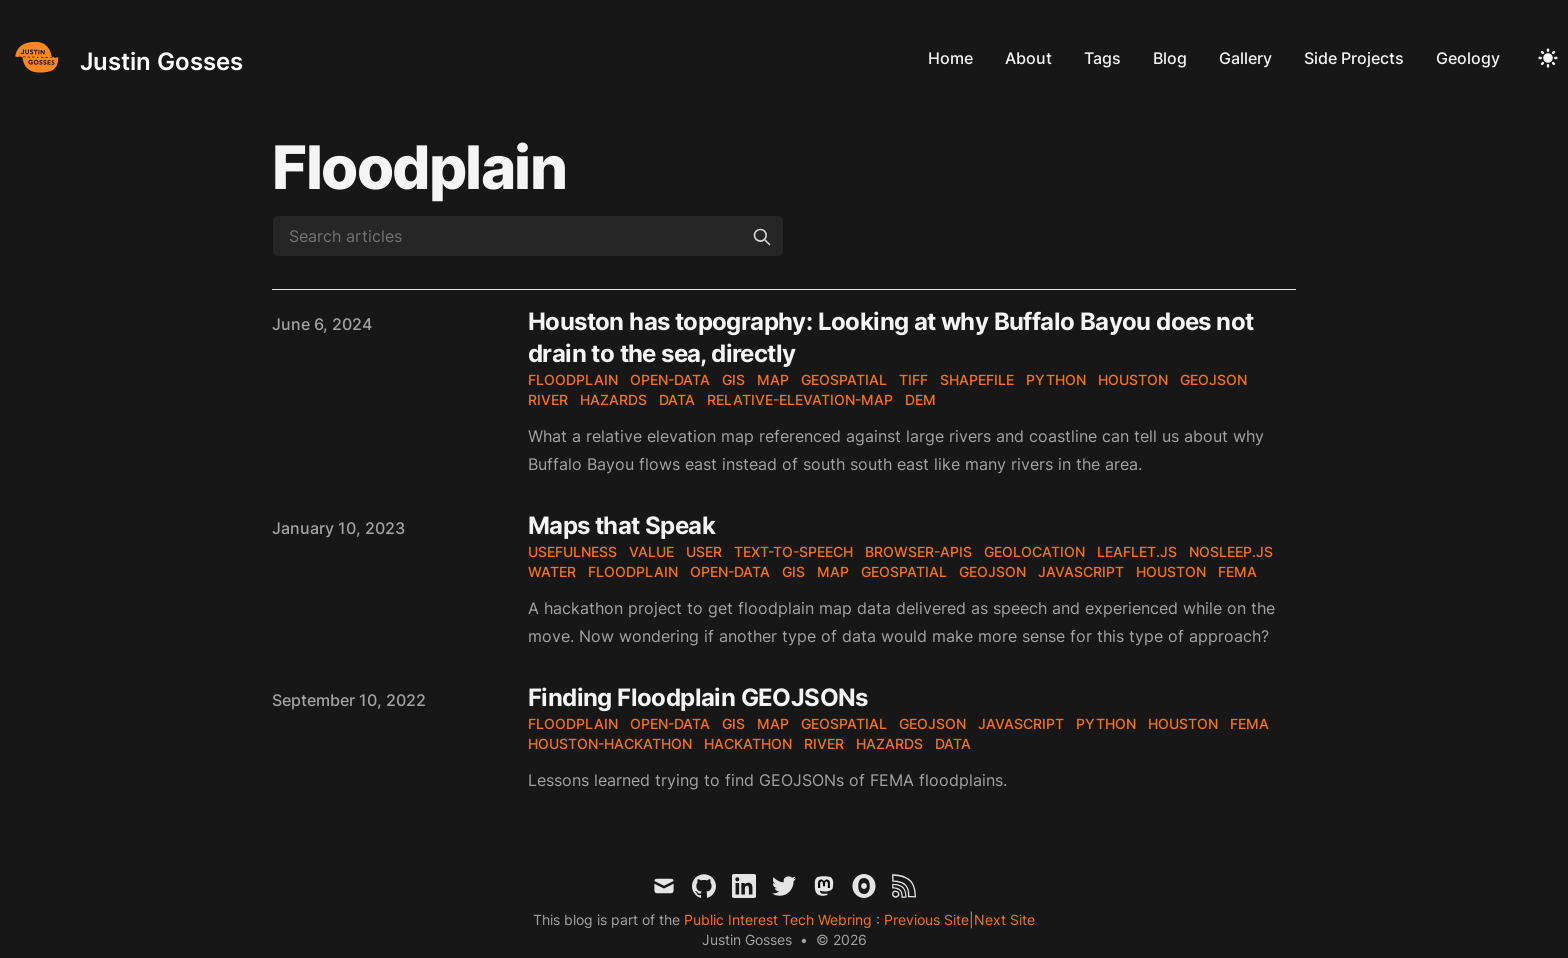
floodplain (573, 379)
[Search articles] (528, 236)
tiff (913, 379)
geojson (1213, 379)
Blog (1170, 58)
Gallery (1245, 58)
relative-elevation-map (800, 399)
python (1056, 379)
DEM (920, 399)
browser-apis (918, 551)
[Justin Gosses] (125, 57)
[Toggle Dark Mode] (1548, 58)
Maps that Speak (621, 525)
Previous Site (924, 919)
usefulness (572, 551)
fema (1237, 571)
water (552, 571)
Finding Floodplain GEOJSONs (698, 697)
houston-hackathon (610, 743)
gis (733, 379)
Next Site (1004, 919)
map (773, 379)
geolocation (1034, 551)
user (704, 551)
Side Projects (1354, 58)
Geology (1468, 58)
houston (1133, 379)
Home (950, 58)
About (1028, 58)
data (677, 399)
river (548, 399)
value (651, 551)
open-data (670, 379)
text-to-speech (793, 551)
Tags (1102, 58)
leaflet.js (1137, 551)
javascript (1081, 571)
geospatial (844, 379)
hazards (613, 399)
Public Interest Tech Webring (780, 919)
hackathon (748, 743)
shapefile (977, 379)
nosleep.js (1231, 551)
